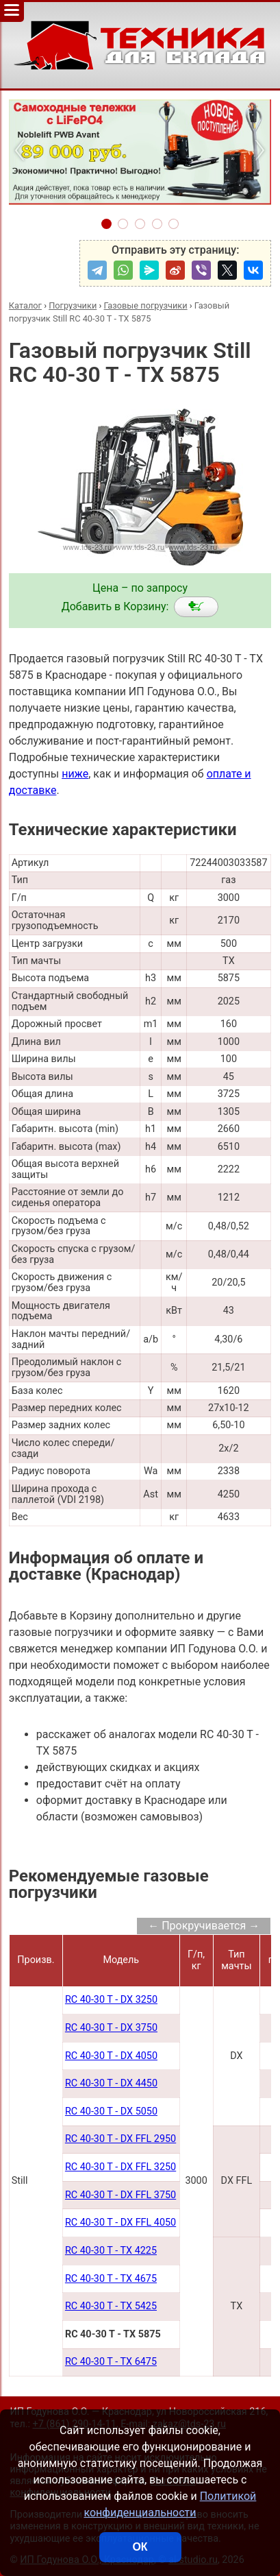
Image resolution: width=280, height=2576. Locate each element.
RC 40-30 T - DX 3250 (111, 2000)
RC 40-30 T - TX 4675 (111, 2279)
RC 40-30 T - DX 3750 (111, 2028)
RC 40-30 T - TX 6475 (111, 2362)
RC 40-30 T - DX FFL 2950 (120, 2139)
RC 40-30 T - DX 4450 (111, 2083)
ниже (75, 773)
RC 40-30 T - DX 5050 (111, 2111)
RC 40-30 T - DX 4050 (111, 2056)
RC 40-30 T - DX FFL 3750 (120, 2195)
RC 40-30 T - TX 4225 (111, 2250)
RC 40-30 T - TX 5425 (111, 2306)
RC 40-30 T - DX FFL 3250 (120, 2167)
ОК (139, 2547)
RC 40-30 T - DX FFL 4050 (120, 2222)
